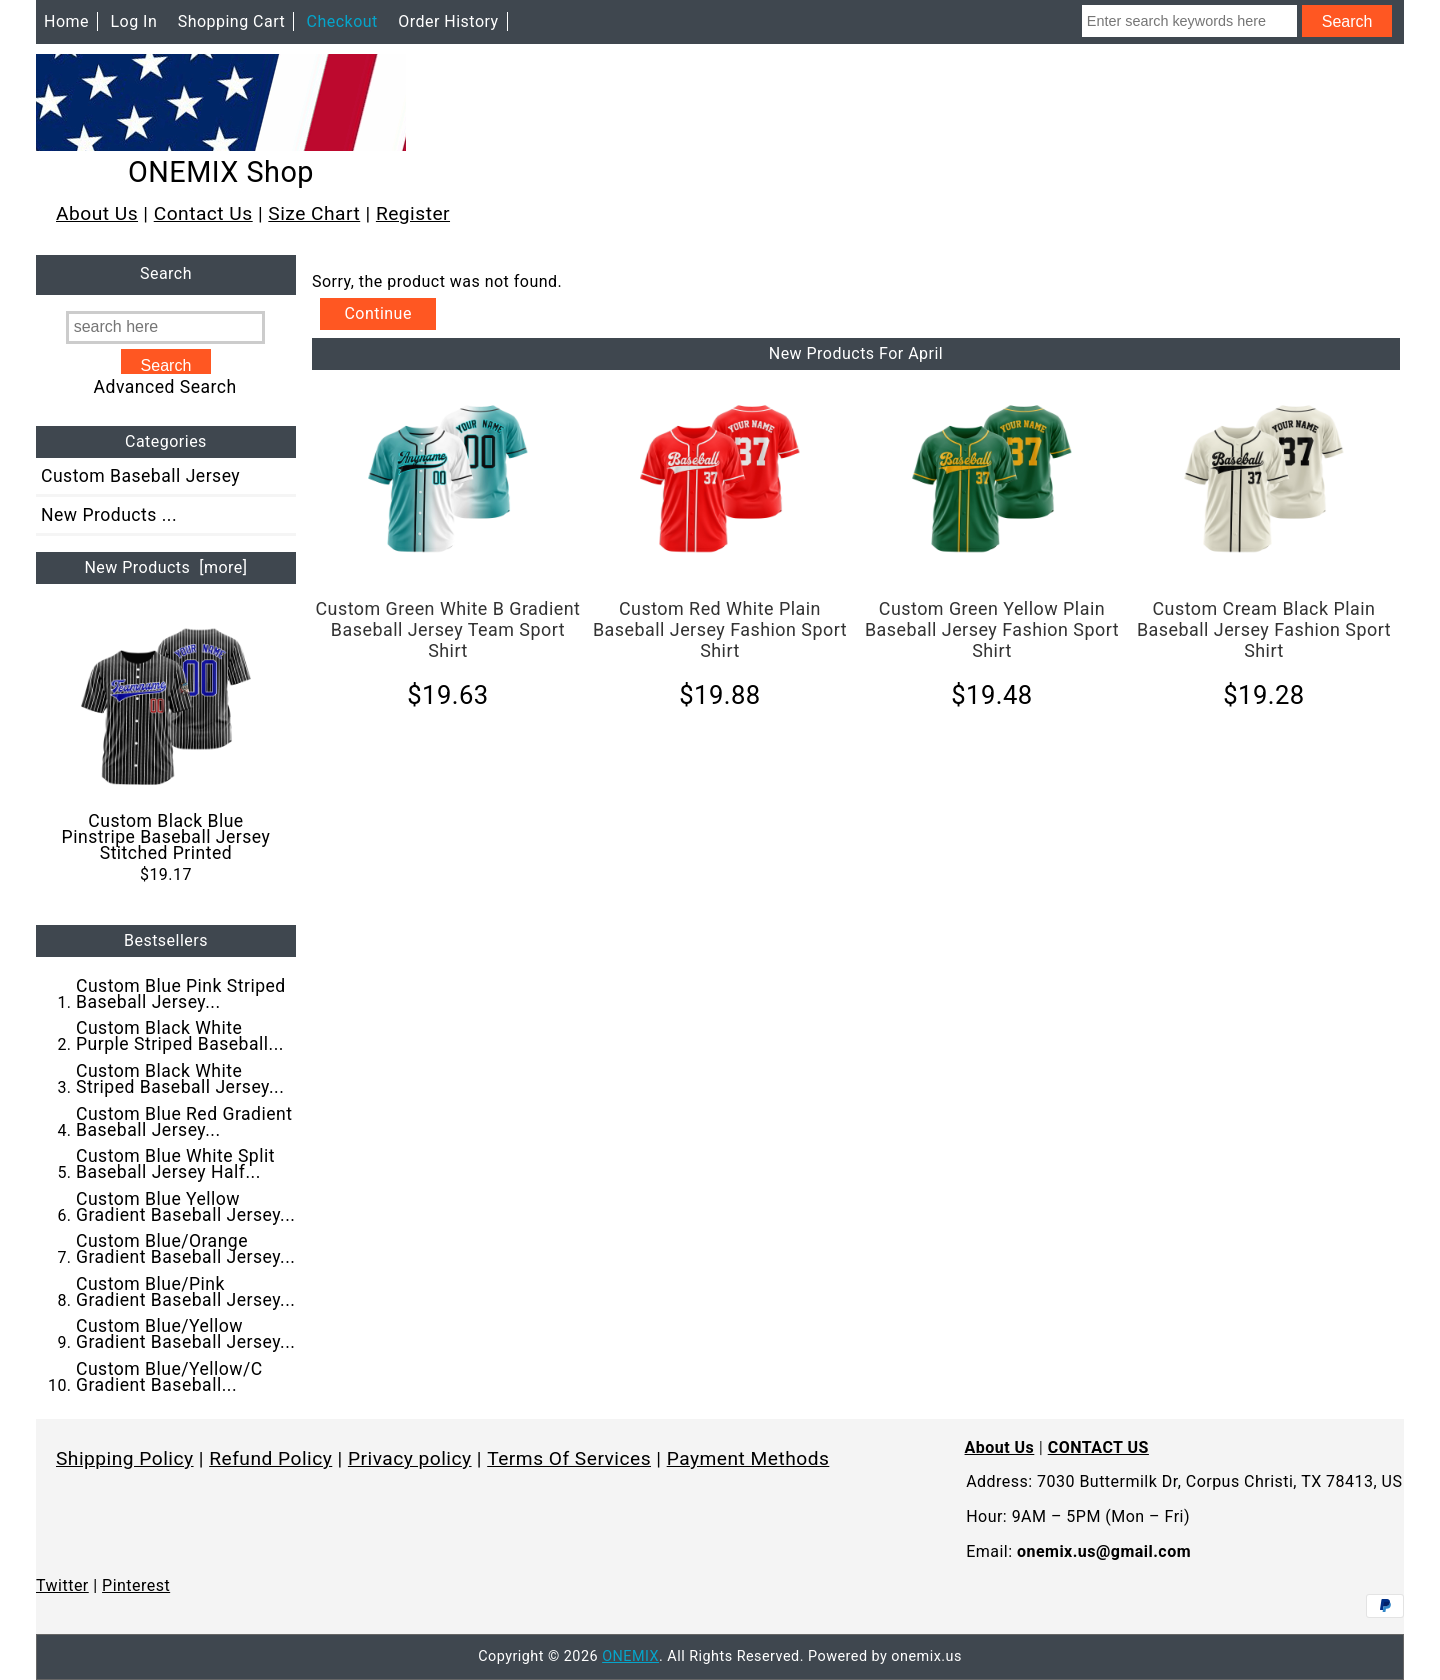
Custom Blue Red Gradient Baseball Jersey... (184, 1122)
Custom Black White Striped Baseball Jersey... (180, 1079)
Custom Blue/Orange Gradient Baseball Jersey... (185, 1249)
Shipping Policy (125, 1458)
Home (66, 21)
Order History (448, 21)
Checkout (342, 21)
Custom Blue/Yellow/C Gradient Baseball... (169, 1377)
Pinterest (136, 1585)
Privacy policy (410, 1458)
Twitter (62, 1585)
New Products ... (109, 515)
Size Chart (314, 213)
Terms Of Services (569, 1458)
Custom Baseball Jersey (140, 476)
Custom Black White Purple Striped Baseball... (180, 1036)
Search (166, 274)
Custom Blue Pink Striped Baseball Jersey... (181, 994)
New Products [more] (165, 567)
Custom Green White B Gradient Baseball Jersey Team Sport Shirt (447, 629)
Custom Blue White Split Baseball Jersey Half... (175, 1164)
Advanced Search (165, 387)
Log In (133, 21)
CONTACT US (1098, 1447)
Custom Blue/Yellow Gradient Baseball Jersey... (185, 1334)
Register (413, 213)
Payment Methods (748, 1458)
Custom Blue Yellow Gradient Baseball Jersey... (185, 1207)
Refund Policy (270, 1458)
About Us (97, 213)
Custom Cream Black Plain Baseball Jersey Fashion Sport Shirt (1264, 629)
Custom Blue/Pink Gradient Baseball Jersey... (185, 1292)
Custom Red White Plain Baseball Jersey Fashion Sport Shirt (720, 629)
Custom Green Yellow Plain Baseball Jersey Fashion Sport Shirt (992, 629)
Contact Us (203, 213)
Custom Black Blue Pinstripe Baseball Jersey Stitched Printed (166, 742)
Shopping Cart (232, 21)
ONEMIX (630, 1656)
